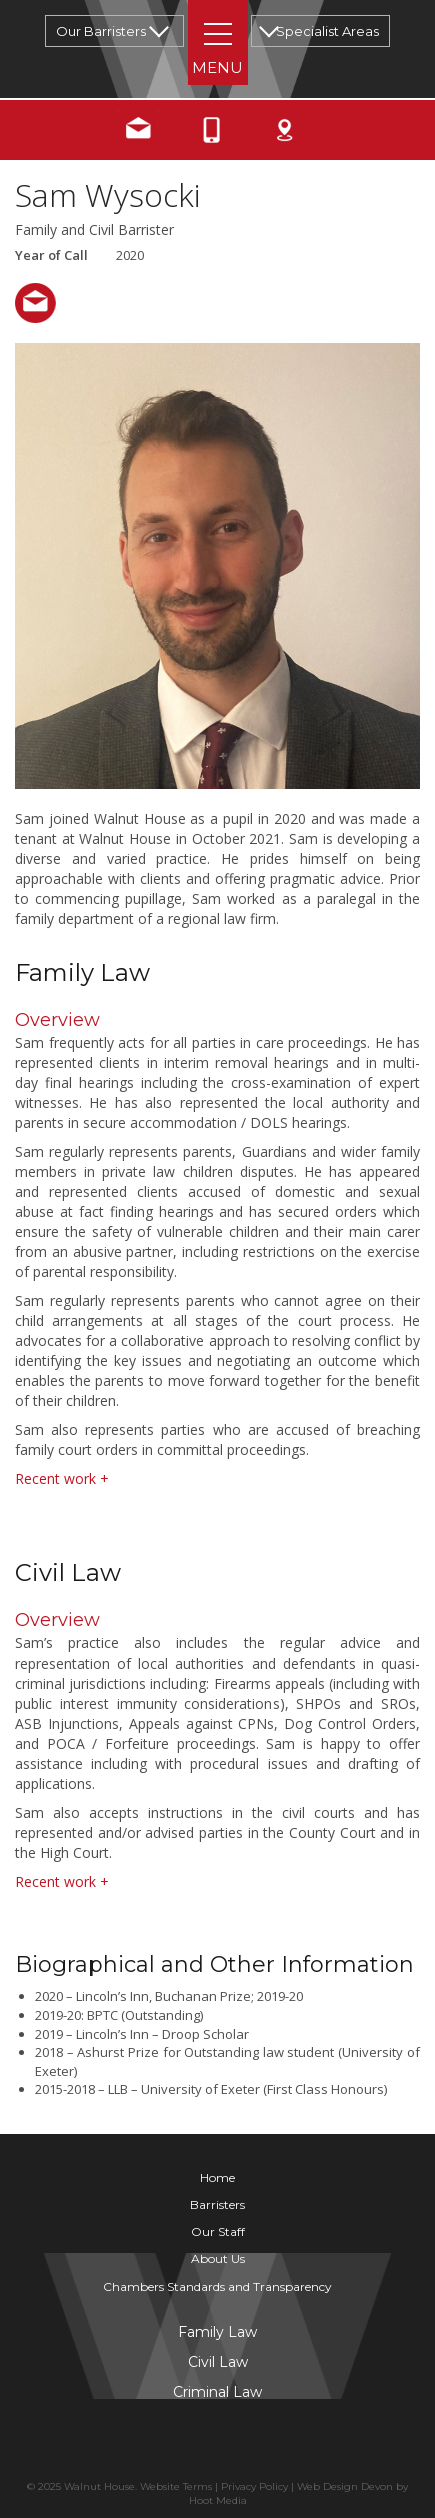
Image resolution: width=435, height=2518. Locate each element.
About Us (218, 2258)
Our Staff (218, 2231)
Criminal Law (217, 2392)
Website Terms (176, 2486)
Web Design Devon (345, 2486)
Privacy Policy (254, 2486)
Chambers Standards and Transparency (217, 2286)
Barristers (217, 2204)
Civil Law (218, 2362)
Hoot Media (218, 2500)
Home (217, 2177)
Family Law (217, 2332)
